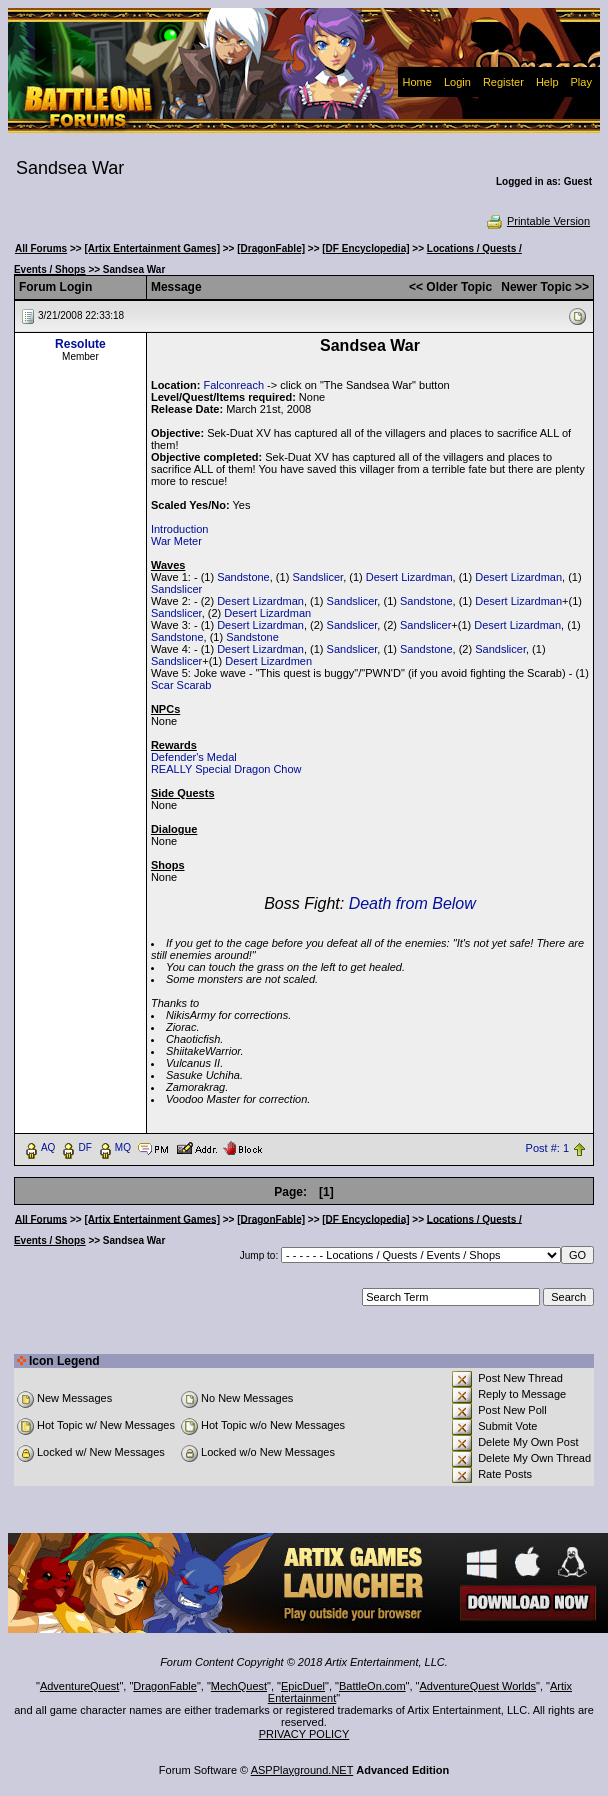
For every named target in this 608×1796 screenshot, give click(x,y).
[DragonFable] (271, 248)
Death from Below (412, 903)
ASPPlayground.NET (302, 1770)
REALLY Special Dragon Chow (226, 769)
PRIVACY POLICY (304, 1734)
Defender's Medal (194, 757)
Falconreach (233, 385)
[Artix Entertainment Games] (152, 248)
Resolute (80, 344)
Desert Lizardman (409, 577)
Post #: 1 (547, 1148)
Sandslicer (317, 577)
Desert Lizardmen (268, 661)
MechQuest (239, 1686)
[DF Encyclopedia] (365, 248)
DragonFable (165, 1686)
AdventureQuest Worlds (478, 1686)
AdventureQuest (80, 1686)
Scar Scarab (181, 685)
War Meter (176, 541)
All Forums (41, 248)
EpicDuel (303, 1686)
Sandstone (243, 577)
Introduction (179, 529)
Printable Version (537, 221)
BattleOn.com (372, 1686)
